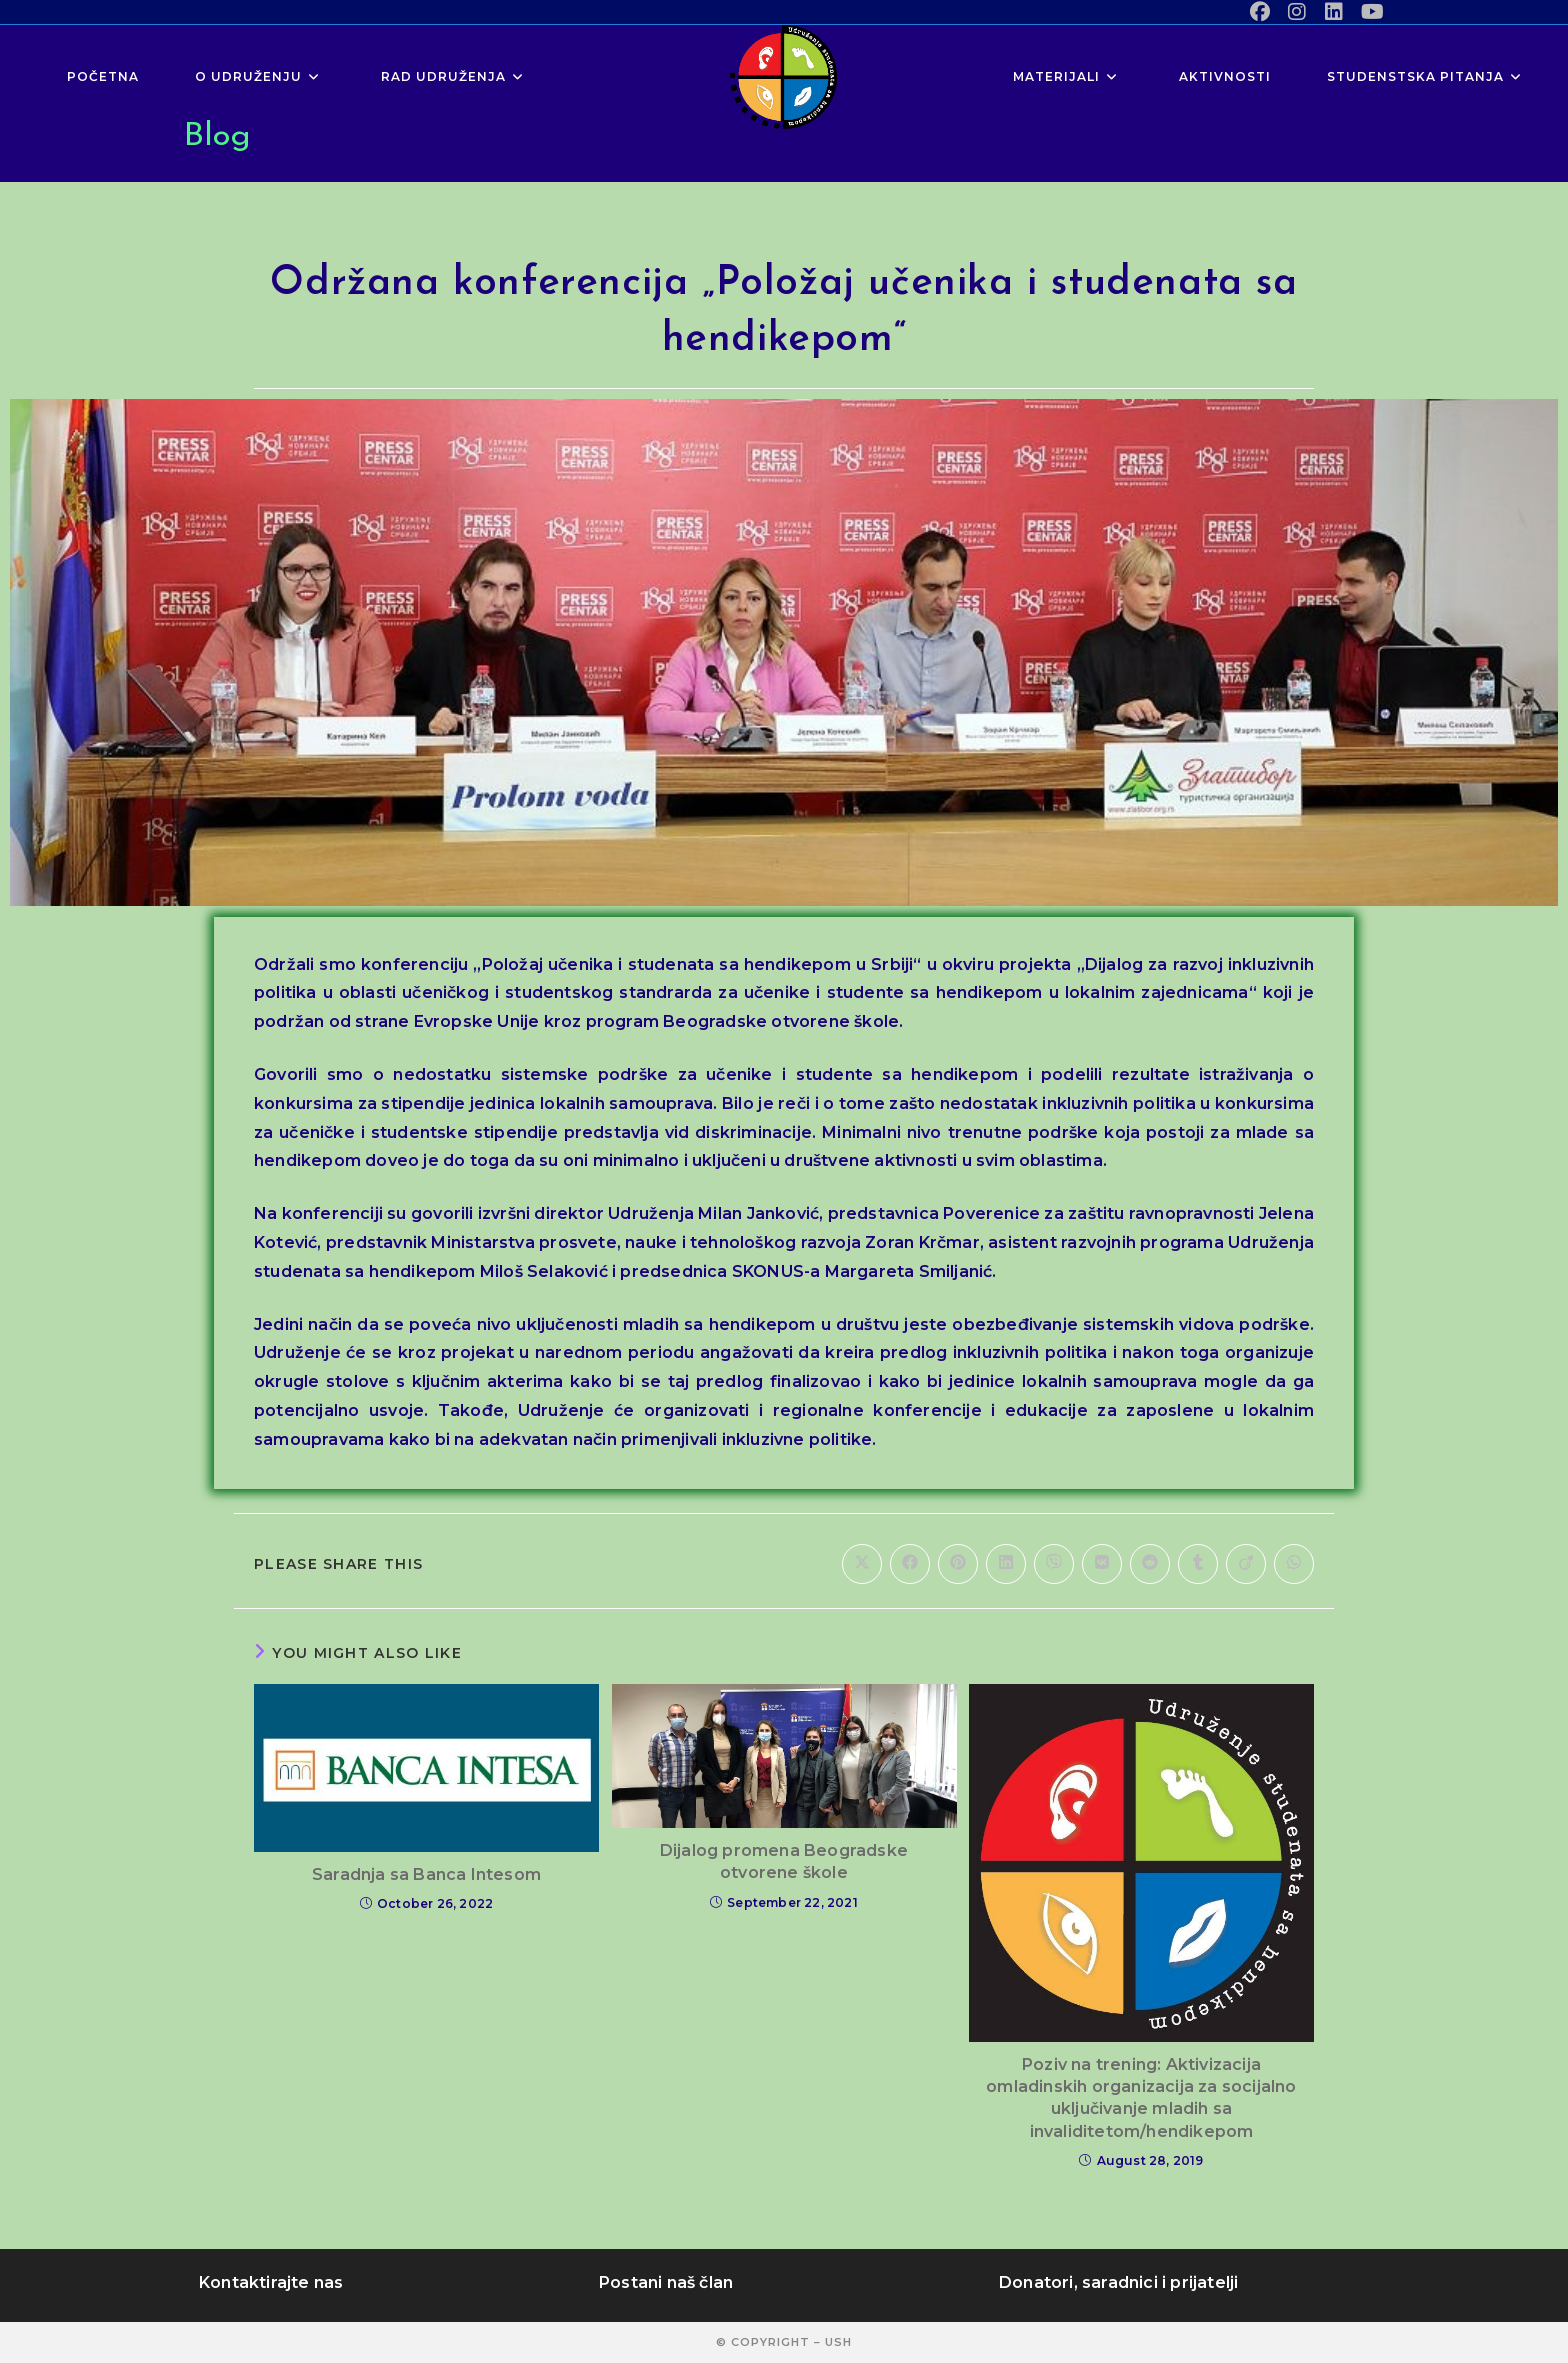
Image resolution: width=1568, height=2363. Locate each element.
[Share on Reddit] (1150, 1564)
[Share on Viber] (1054, 1564)
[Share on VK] (1102, 1564)
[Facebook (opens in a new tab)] (1260, 12)
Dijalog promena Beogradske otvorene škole (784, 1861)
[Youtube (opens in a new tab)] (1368, 12)
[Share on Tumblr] (1198, 1564)
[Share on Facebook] (910, 1564)
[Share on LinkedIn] (1006, 1564)
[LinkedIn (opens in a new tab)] (1334, 12)
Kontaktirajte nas (271, 2282)
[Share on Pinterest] (958, 1564)
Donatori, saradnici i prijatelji (1118, 2282)
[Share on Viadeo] (1246, 1564)
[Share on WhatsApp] (1294, 1564)
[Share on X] (862, 1564)
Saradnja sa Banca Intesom (426, 1874)
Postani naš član (666, 2282)
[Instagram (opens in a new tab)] (1297, 12)
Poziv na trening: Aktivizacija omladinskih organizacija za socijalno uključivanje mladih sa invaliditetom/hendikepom (1141, 2098)
